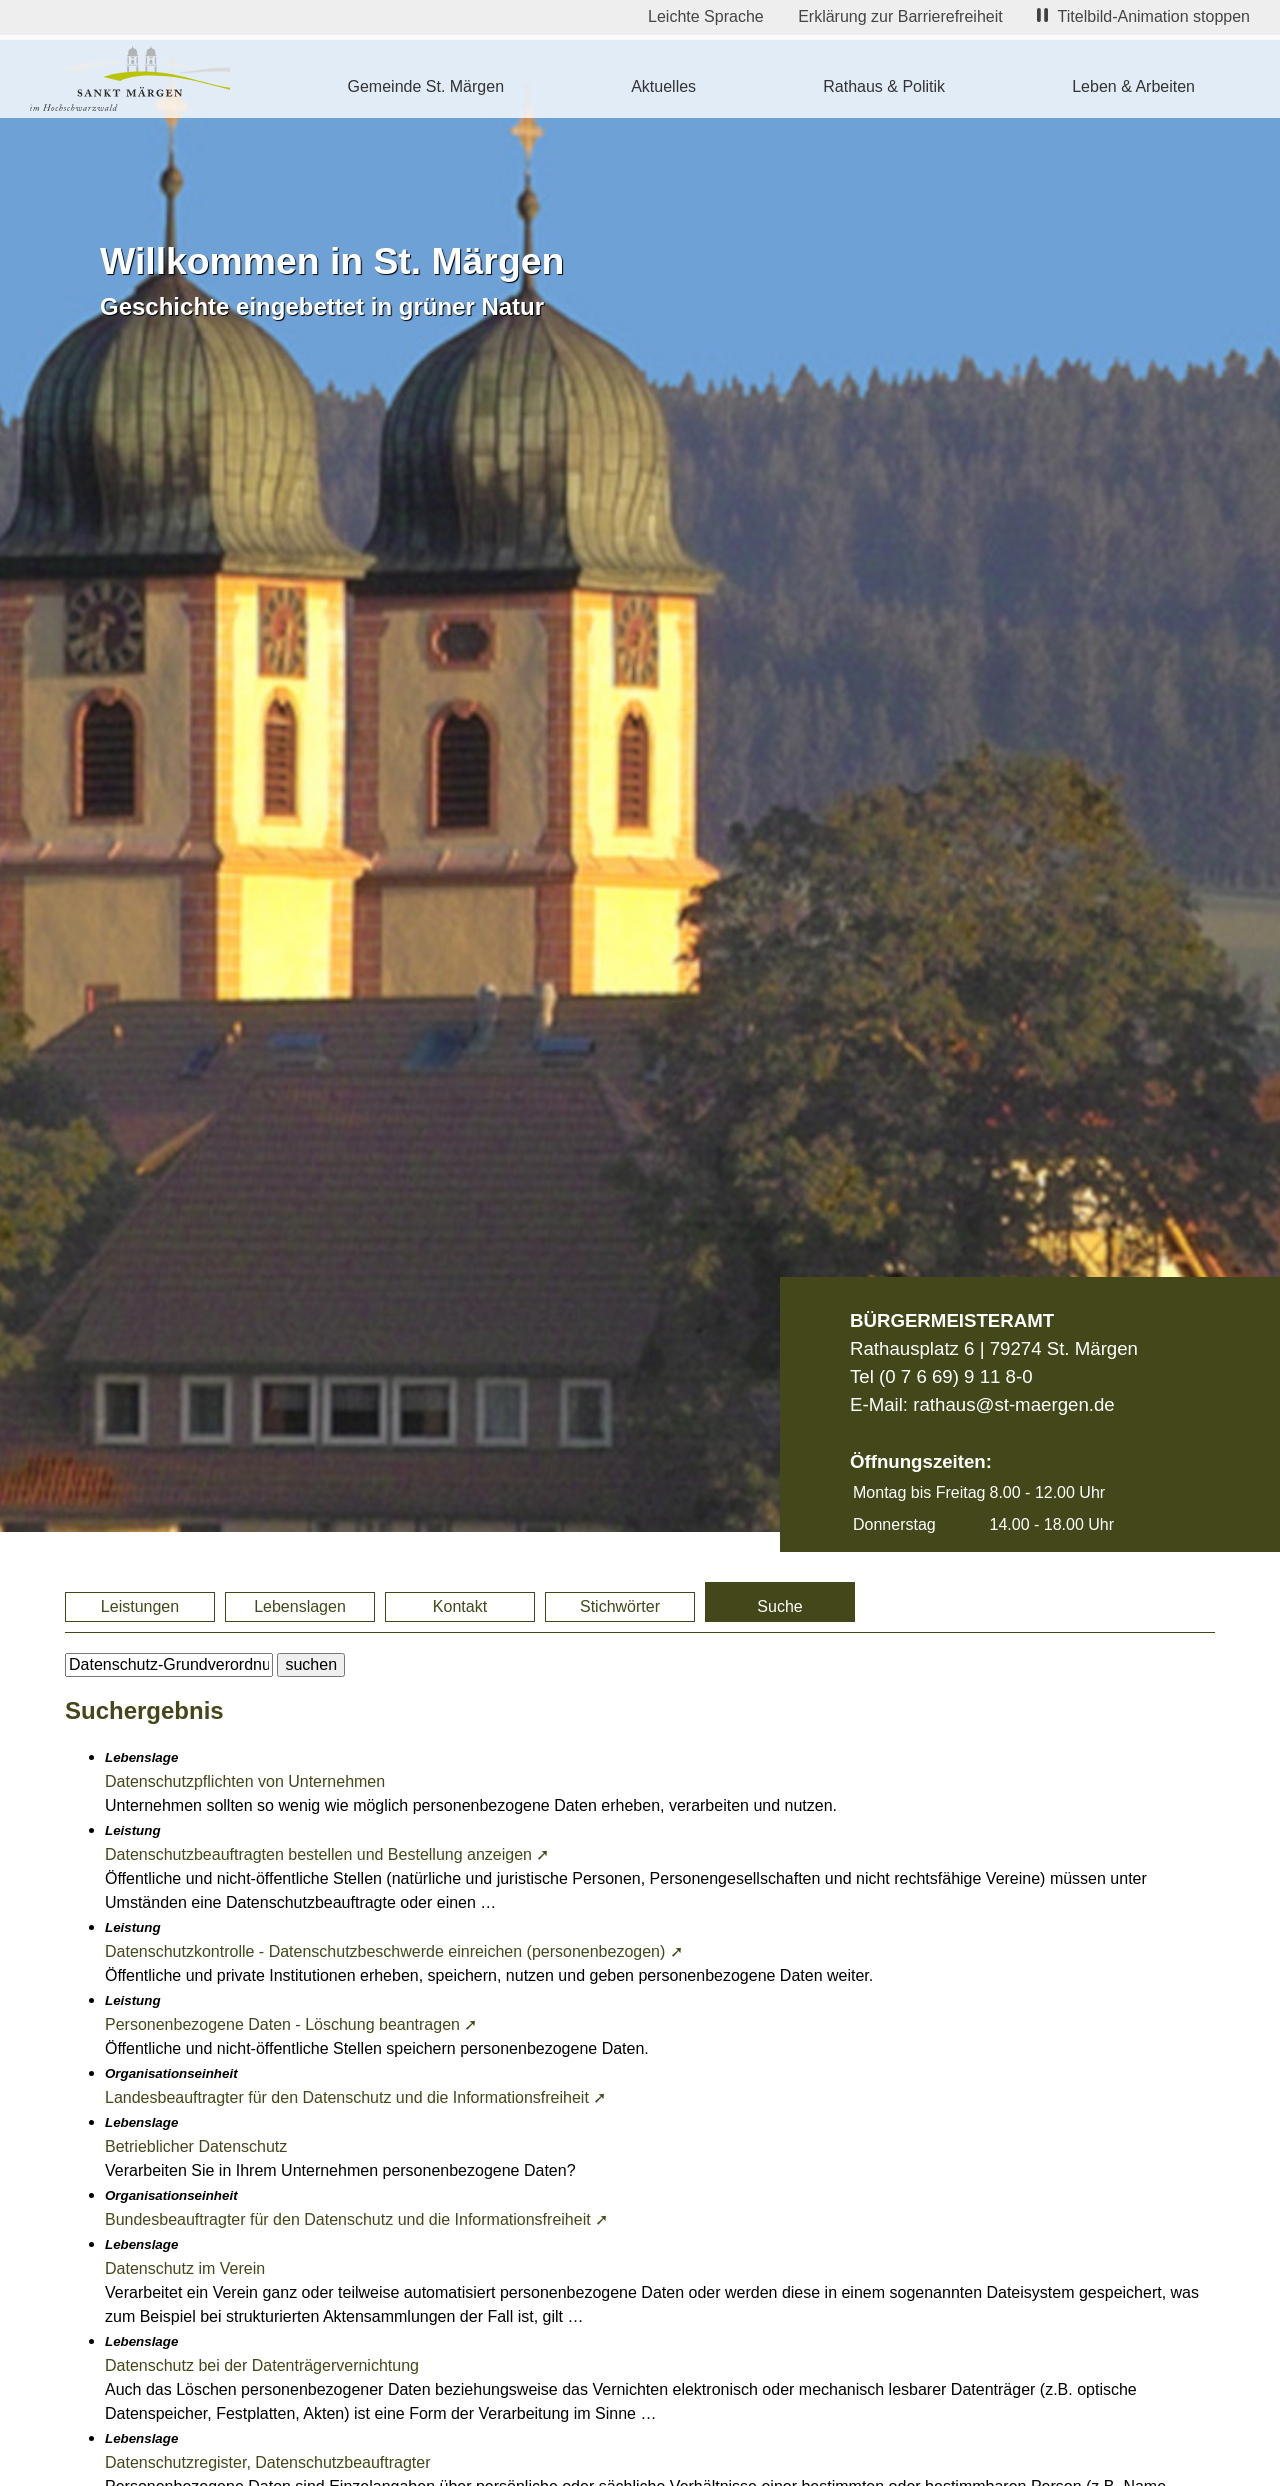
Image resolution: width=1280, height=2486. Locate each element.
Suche (779, 1606)
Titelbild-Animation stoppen (1143, 16)
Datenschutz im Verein (185, 2268)
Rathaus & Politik (884, 86)
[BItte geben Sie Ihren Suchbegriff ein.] (169, 1665)
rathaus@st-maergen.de (1013, 1404)
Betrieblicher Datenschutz (196, 2146)
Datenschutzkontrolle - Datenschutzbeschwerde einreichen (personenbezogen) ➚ (394, 1951)
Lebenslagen (300, 1606)
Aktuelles (663, 86)
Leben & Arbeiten (1133, 86)
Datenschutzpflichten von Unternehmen (245, 1781)
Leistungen (140, 1606)
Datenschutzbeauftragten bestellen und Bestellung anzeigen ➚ (327, 1854)
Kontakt (460, 1606)
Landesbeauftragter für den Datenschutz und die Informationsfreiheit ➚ (355, 2097)
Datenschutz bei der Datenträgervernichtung (262, 2365)
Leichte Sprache (706, 16)
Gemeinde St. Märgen (426, 86)
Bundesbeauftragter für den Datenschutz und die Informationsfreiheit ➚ (356, 2219)
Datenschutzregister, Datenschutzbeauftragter (268, 2462)
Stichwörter (620, 1606)
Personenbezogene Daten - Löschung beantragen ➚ (291, 2024)
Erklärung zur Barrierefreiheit (900, 16)
